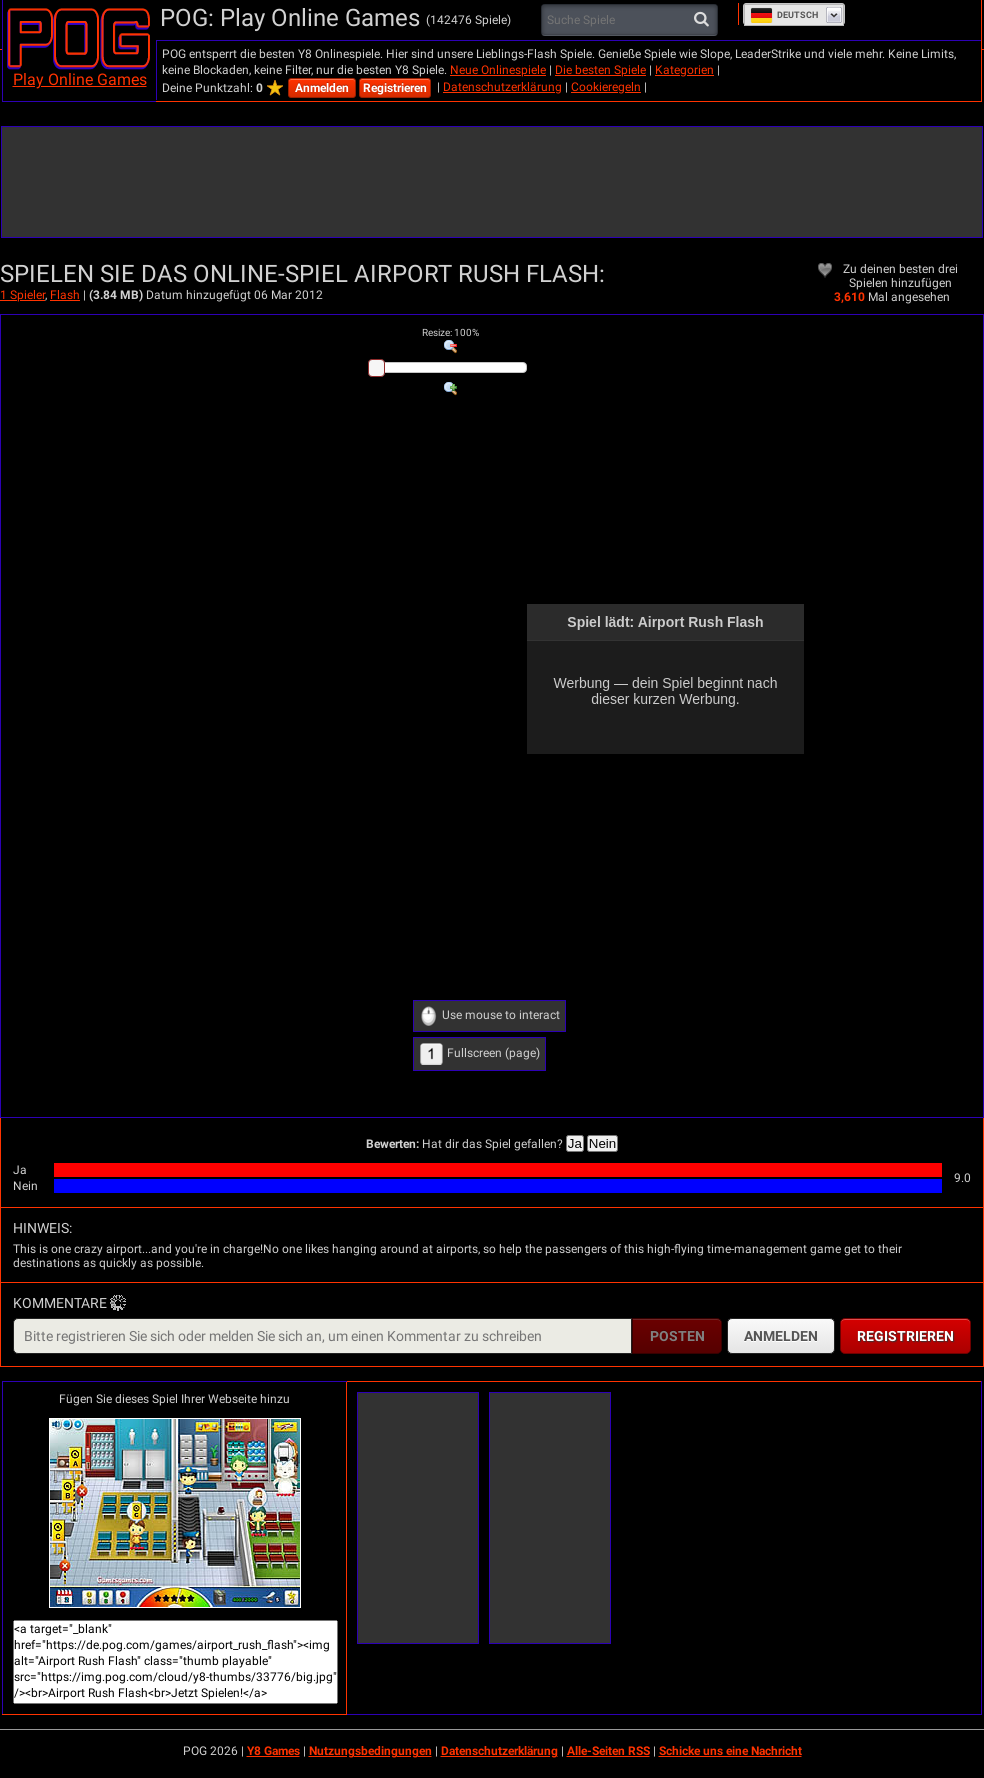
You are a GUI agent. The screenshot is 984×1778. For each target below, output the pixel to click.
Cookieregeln (606, 87)
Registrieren (395, 88)
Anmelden (322, 88)
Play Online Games (80, 79)
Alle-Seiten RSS (608, 1751)
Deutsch (784, 15)
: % (450, 332)
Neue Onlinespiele (498, 70)
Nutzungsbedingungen (370, 1751)
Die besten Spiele (600, 70)
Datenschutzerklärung (502, 87)
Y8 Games (273, 1751)
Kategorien (684, 70)
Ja (575, 1143)
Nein (602, 1143)
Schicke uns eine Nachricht (730, 1751)
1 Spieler (22, 295)
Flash (65, 295)
